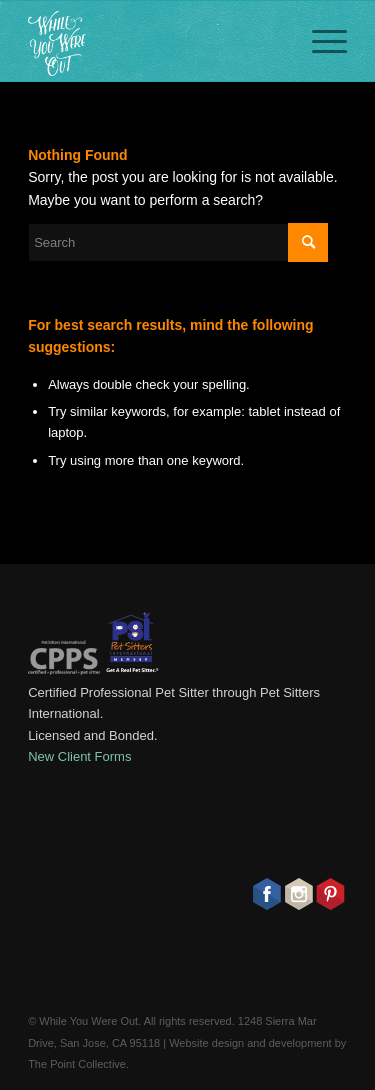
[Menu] (319, 41)
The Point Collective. (78, 1064)
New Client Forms (79, 756)
